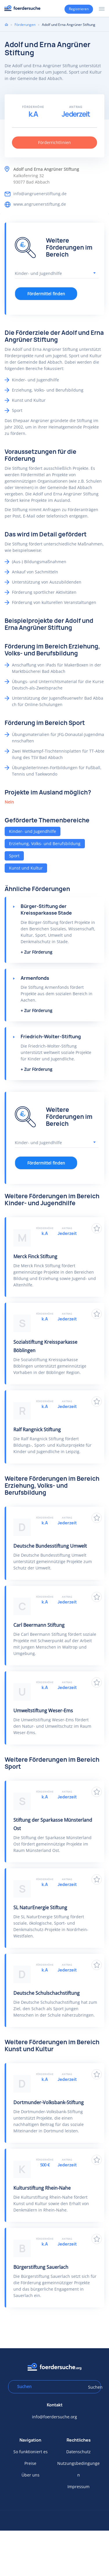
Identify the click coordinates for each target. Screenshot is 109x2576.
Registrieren (79, 8)
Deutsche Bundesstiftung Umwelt (50, 1546)
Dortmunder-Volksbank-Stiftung (48, 2102)
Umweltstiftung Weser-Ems (43, 1710)
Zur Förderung (38, 952)
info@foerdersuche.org (54, 2416)
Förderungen (25, 24)
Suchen (92, 2387)
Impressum (78, 2486)
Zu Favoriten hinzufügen (97, 1228)
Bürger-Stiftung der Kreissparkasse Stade (46, 909)
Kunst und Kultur (26, 868)
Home (6, 24)
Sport (14, 855)
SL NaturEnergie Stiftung (40, 1907)
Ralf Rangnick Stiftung (37, 1429)
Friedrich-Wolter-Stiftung (51, 1036)
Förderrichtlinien (54, 142)
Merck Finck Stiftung (35, 1256)
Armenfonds (35, 978)
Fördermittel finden (46, 293)
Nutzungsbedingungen (78, 2469)
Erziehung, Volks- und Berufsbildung (45, 843)
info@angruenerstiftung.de (40, 193)
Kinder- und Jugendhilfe (32, 831)
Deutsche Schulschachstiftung (46, 1993)
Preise (30, 2463)
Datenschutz (78, 2451)
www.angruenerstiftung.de (39, 204)
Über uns (31, 2475)
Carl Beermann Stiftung (39, 1625)
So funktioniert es (30, 2451)
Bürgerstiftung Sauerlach (40, 2267)
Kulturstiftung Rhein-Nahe (42, 2188)
